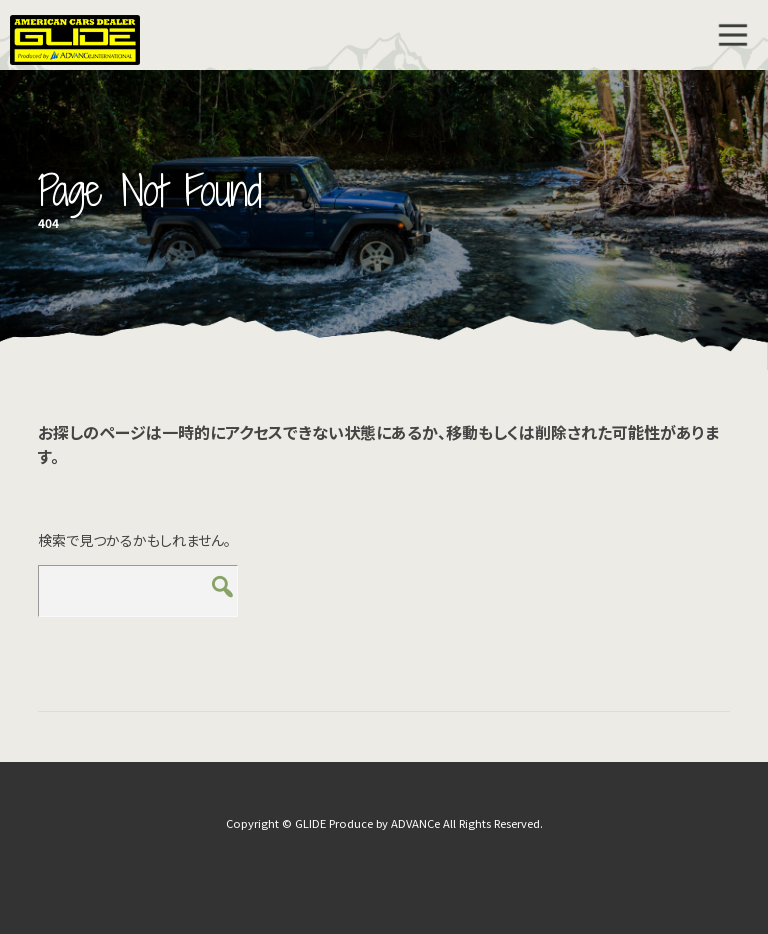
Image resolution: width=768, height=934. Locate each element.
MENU (733, 35)
